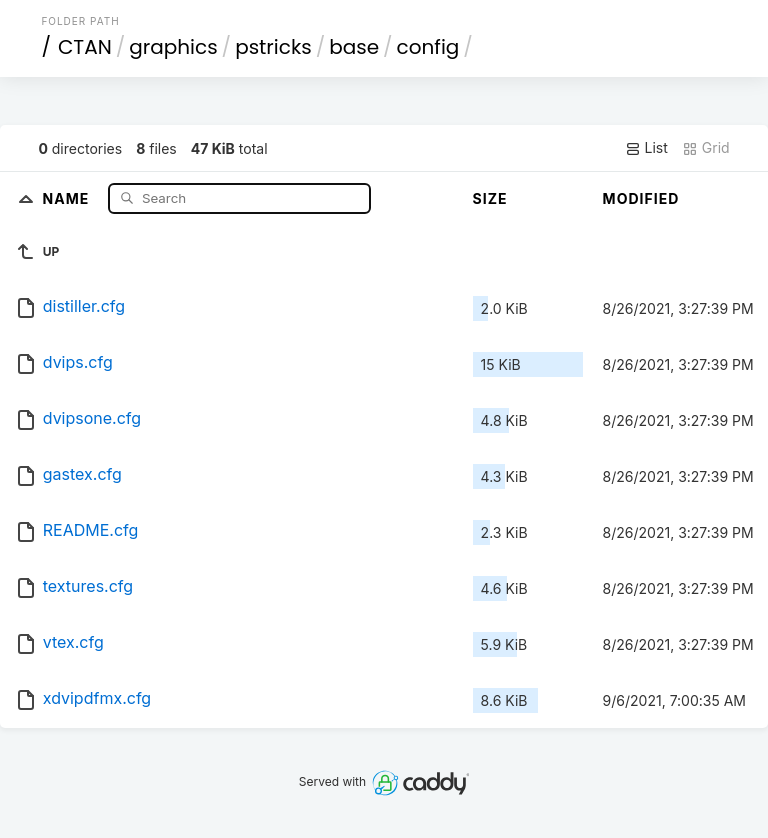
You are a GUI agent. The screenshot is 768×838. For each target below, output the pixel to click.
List (646, 148)
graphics (173, 47)
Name (68, 197)
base (354, 47)
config (428, 47)
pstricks (273, 47)
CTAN (85, 47)
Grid (706, 148)
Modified (641, 198)
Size (490, 198)
